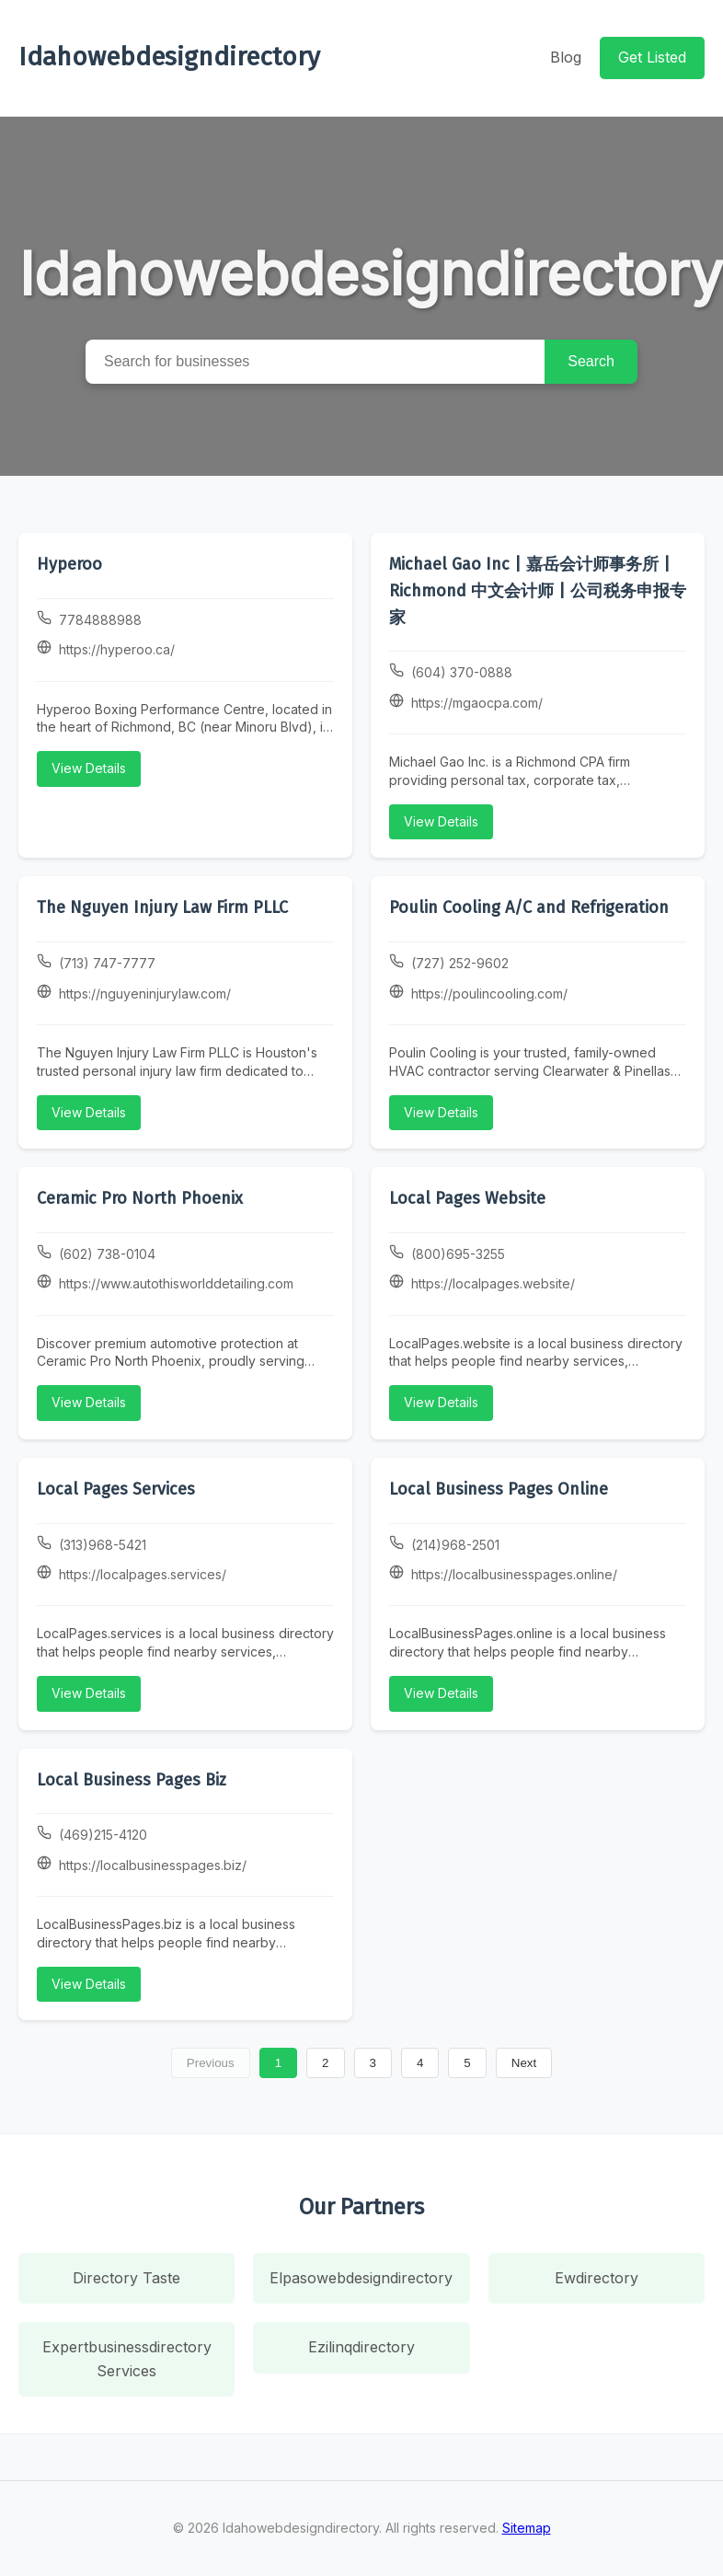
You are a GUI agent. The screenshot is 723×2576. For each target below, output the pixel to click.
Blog (565, 57)
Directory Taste (126, 2278)
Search (591, 361)
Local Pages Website (467, 1198)
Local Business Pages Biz (131, 1780)
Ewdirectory (596, 2278)
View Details (89, 768)
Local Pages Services (116, 1489)
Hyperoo (69, 564)
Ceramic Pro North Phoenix (140, 1198)
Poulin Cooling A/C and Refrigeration (529, 907)
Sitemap (526, 2528)
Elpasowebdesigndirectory (361, 2278)
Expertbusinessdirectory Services (127, 2359)
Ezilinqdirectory (361, 2347)
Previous (211, 2063)
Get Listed (652, 57)
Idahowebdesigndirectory (169, 56)
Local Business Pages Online (498, 1489)
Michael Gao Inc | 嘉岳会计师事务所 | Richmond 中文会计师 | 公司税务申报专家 (537, 591)
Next (523, 2063)
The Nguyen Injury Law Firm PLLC (162, 907)
